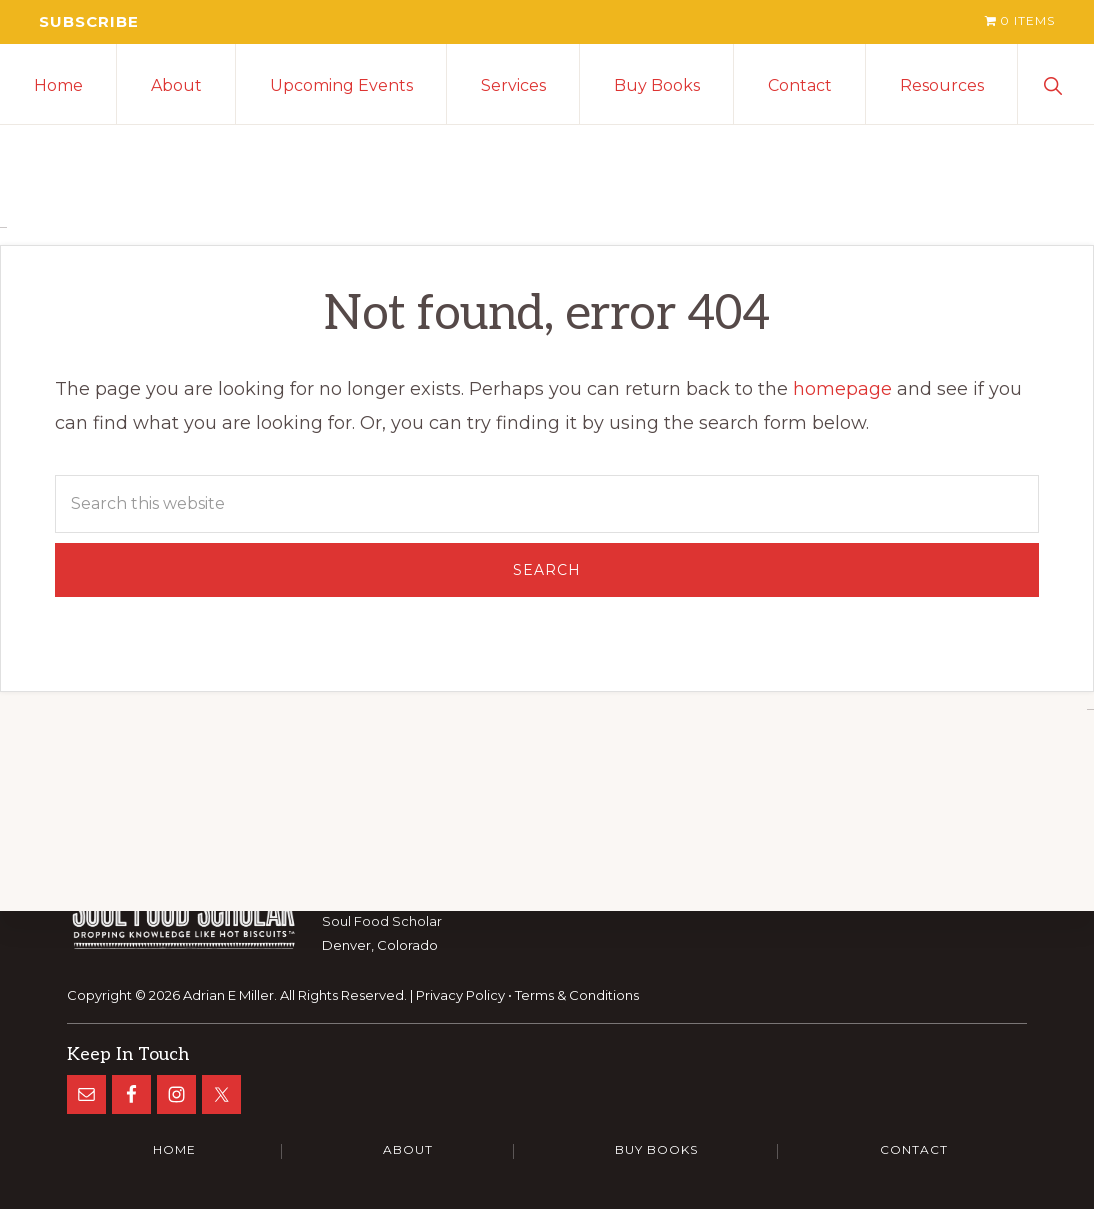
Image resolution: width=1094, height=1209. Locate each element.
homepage (842, 390)
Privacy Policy (460, 994)
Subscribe (90, 21)
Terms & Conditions (577, 994)
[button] (1056, 84)
